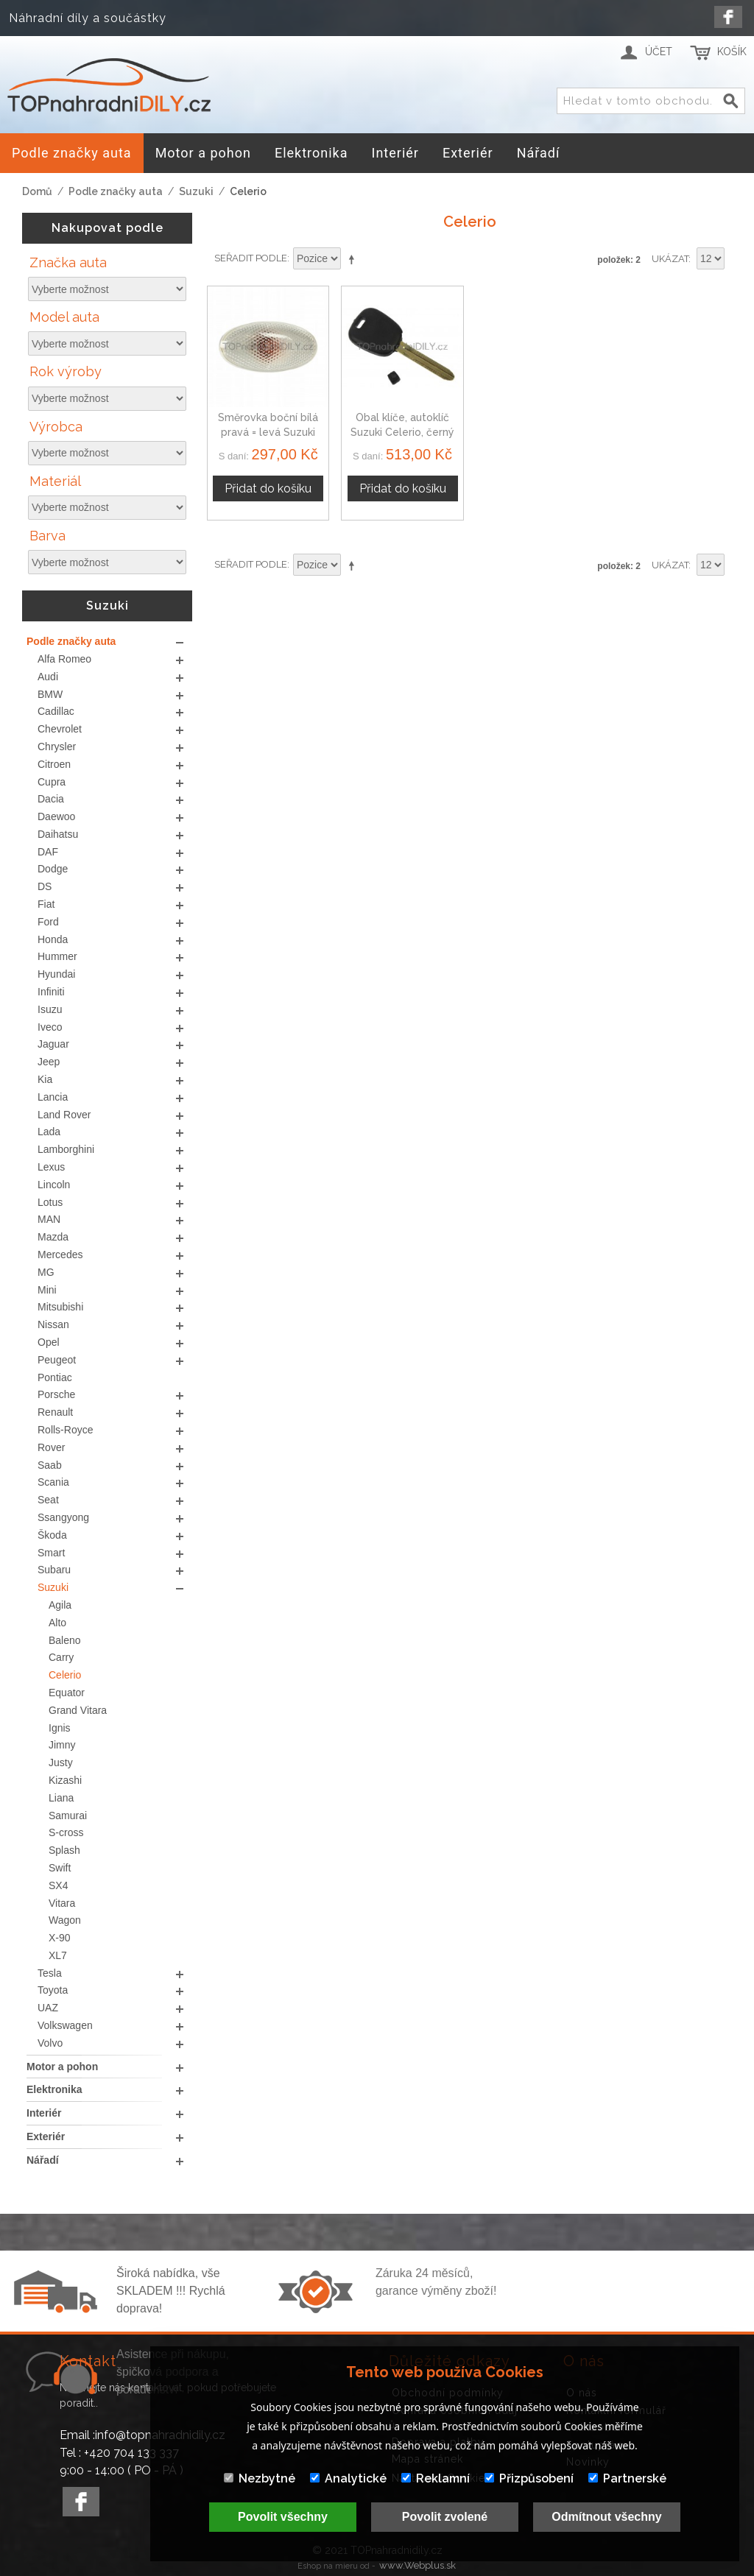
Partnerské (627, 2478)
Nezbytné (259, 2478)
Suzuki (196, 191)
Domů (37, 191)
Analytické (348, 2478)
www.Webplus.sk (417, 2565)
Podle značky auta (115, 191)
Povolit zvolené (444, 2516)
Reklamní (435, 2478)
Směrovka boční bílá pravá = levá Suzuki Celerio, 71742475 (268, 432)
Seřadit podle (250, 258)
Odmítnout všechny (606, 2516)
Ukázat (670, 258)
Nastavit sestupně (354, 259)
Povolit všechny (283, 2516)
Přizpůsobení (529, 2478)
